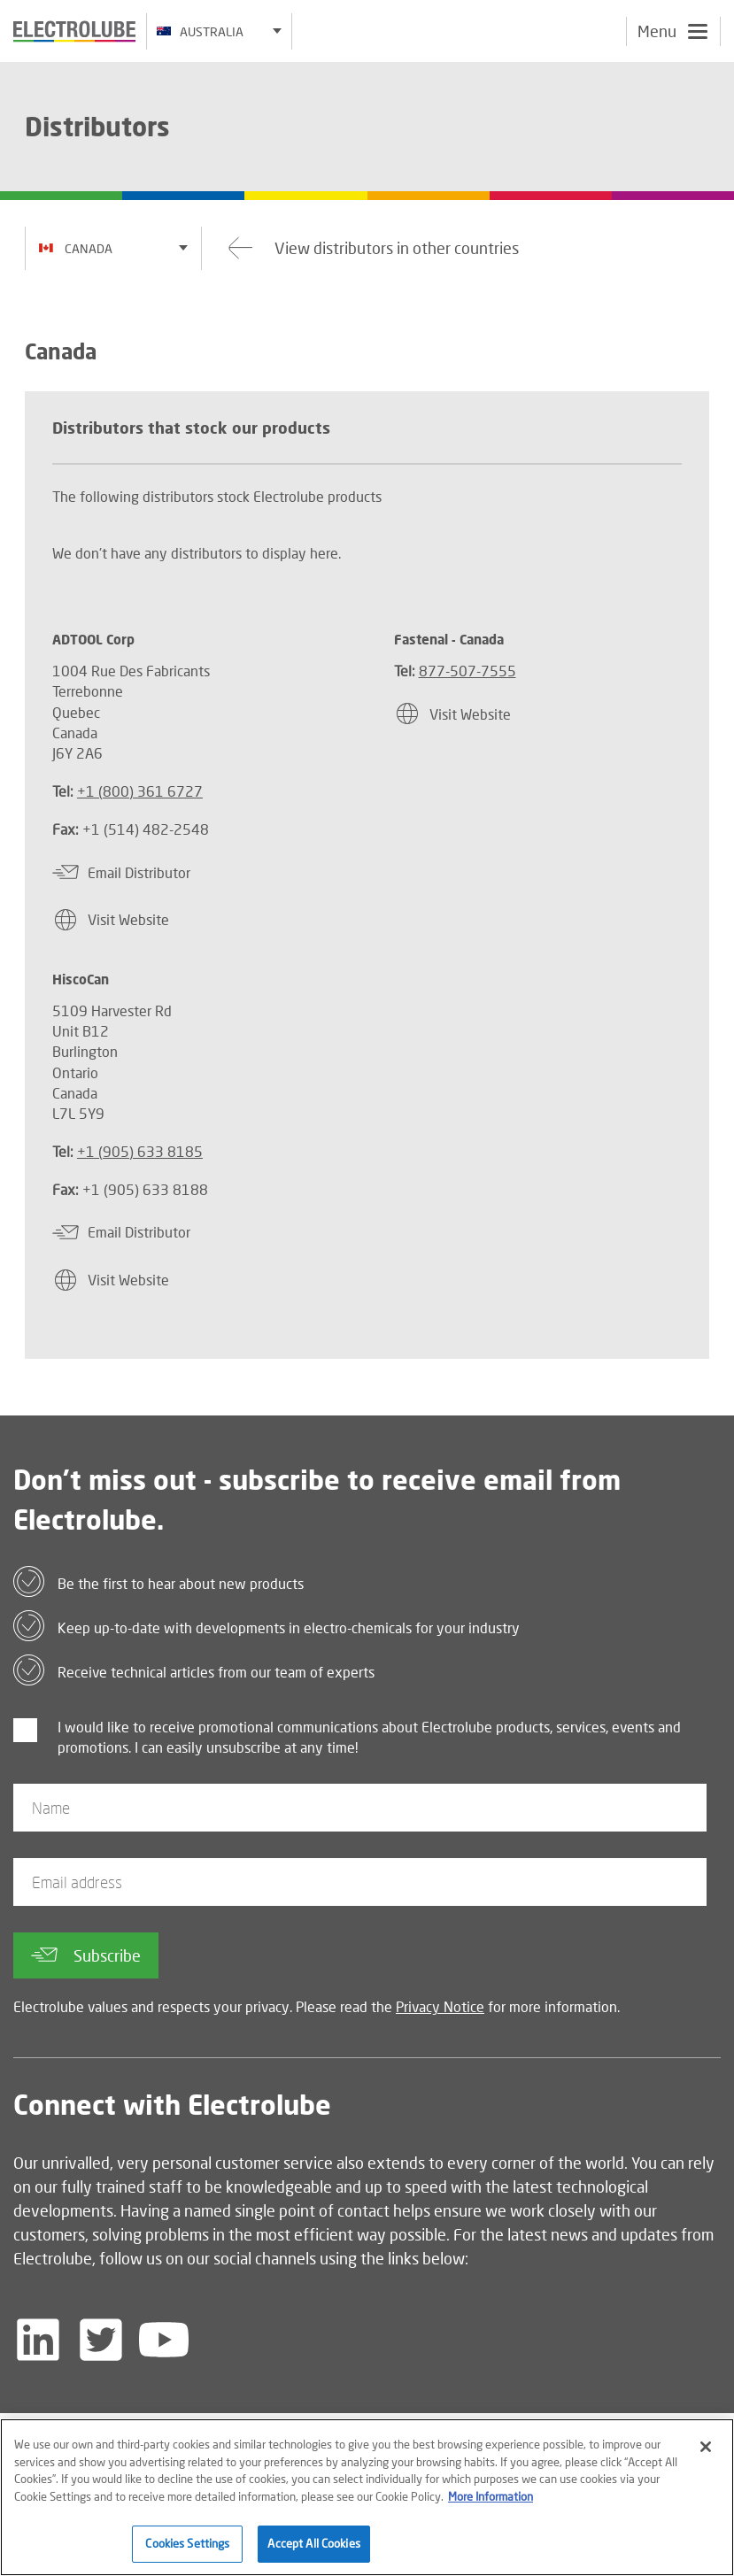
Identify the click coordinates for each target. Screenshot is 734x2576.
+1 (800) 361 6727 (140, 791)
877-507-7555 (467, 670)
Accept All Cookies (313, 2553)
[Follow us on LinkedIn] (38, 2339)
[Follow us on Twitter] (101, 2339)
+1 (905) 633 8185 (140, 1151)
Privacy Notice (440, 2006)
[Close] (705, 2456)
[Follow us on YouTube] (164, 2339)
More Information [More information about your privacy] (490, 2505)
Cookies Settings (187, 2553)
